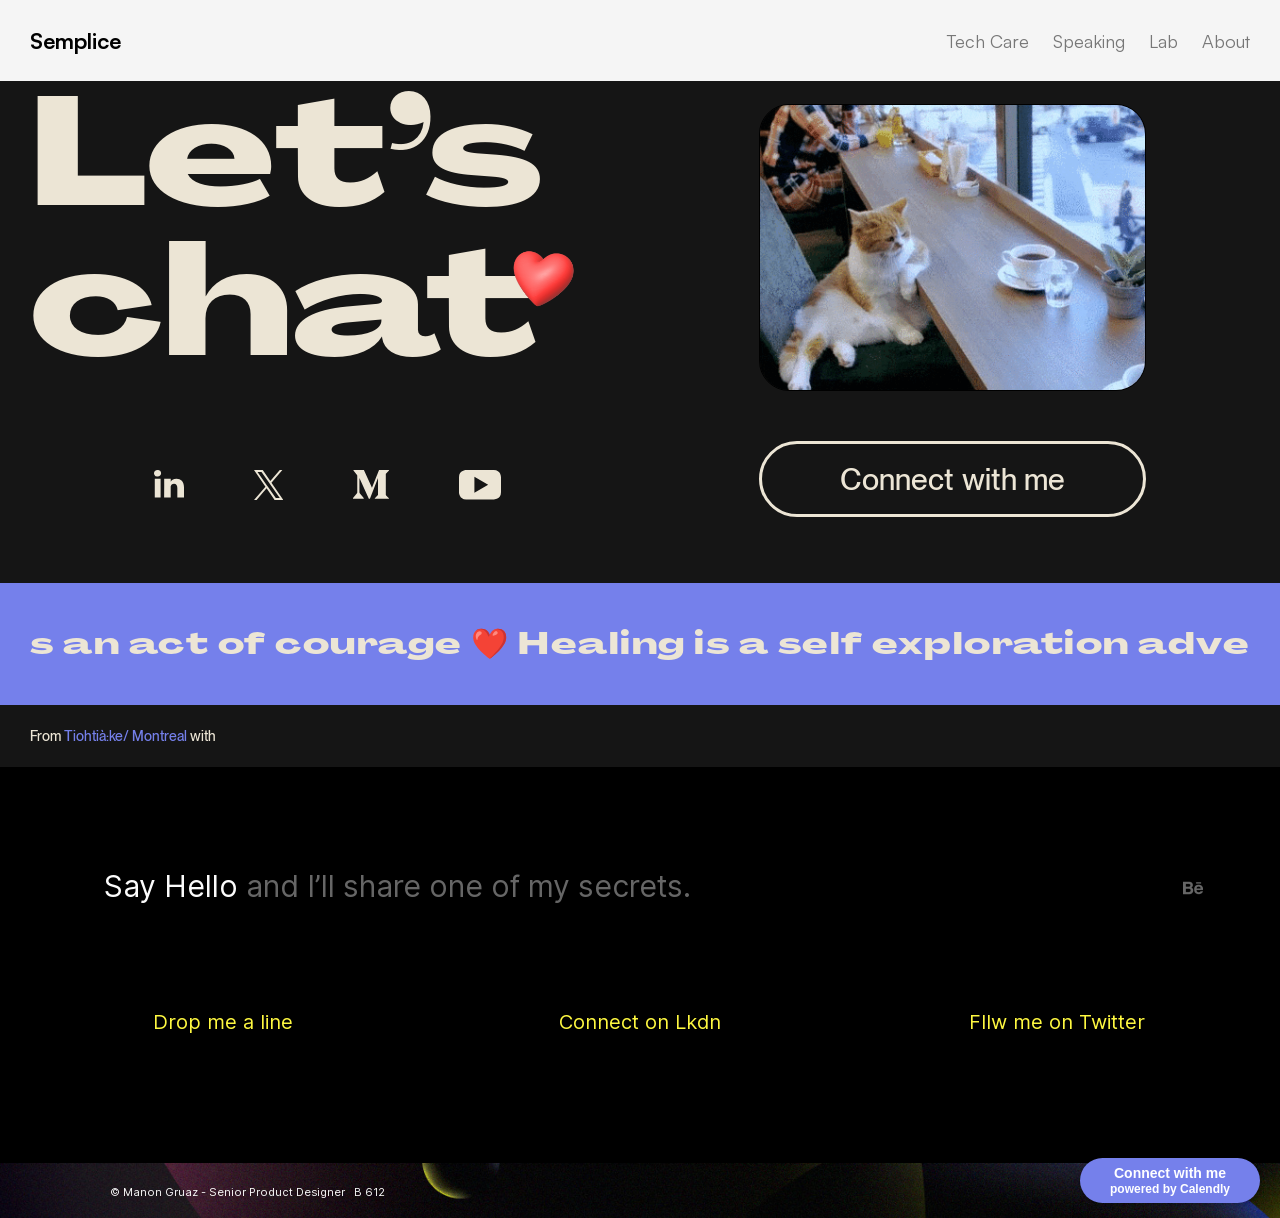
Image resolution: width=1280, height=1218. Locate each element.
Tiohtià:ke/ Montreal (125, 736)
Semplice (75, 40)
